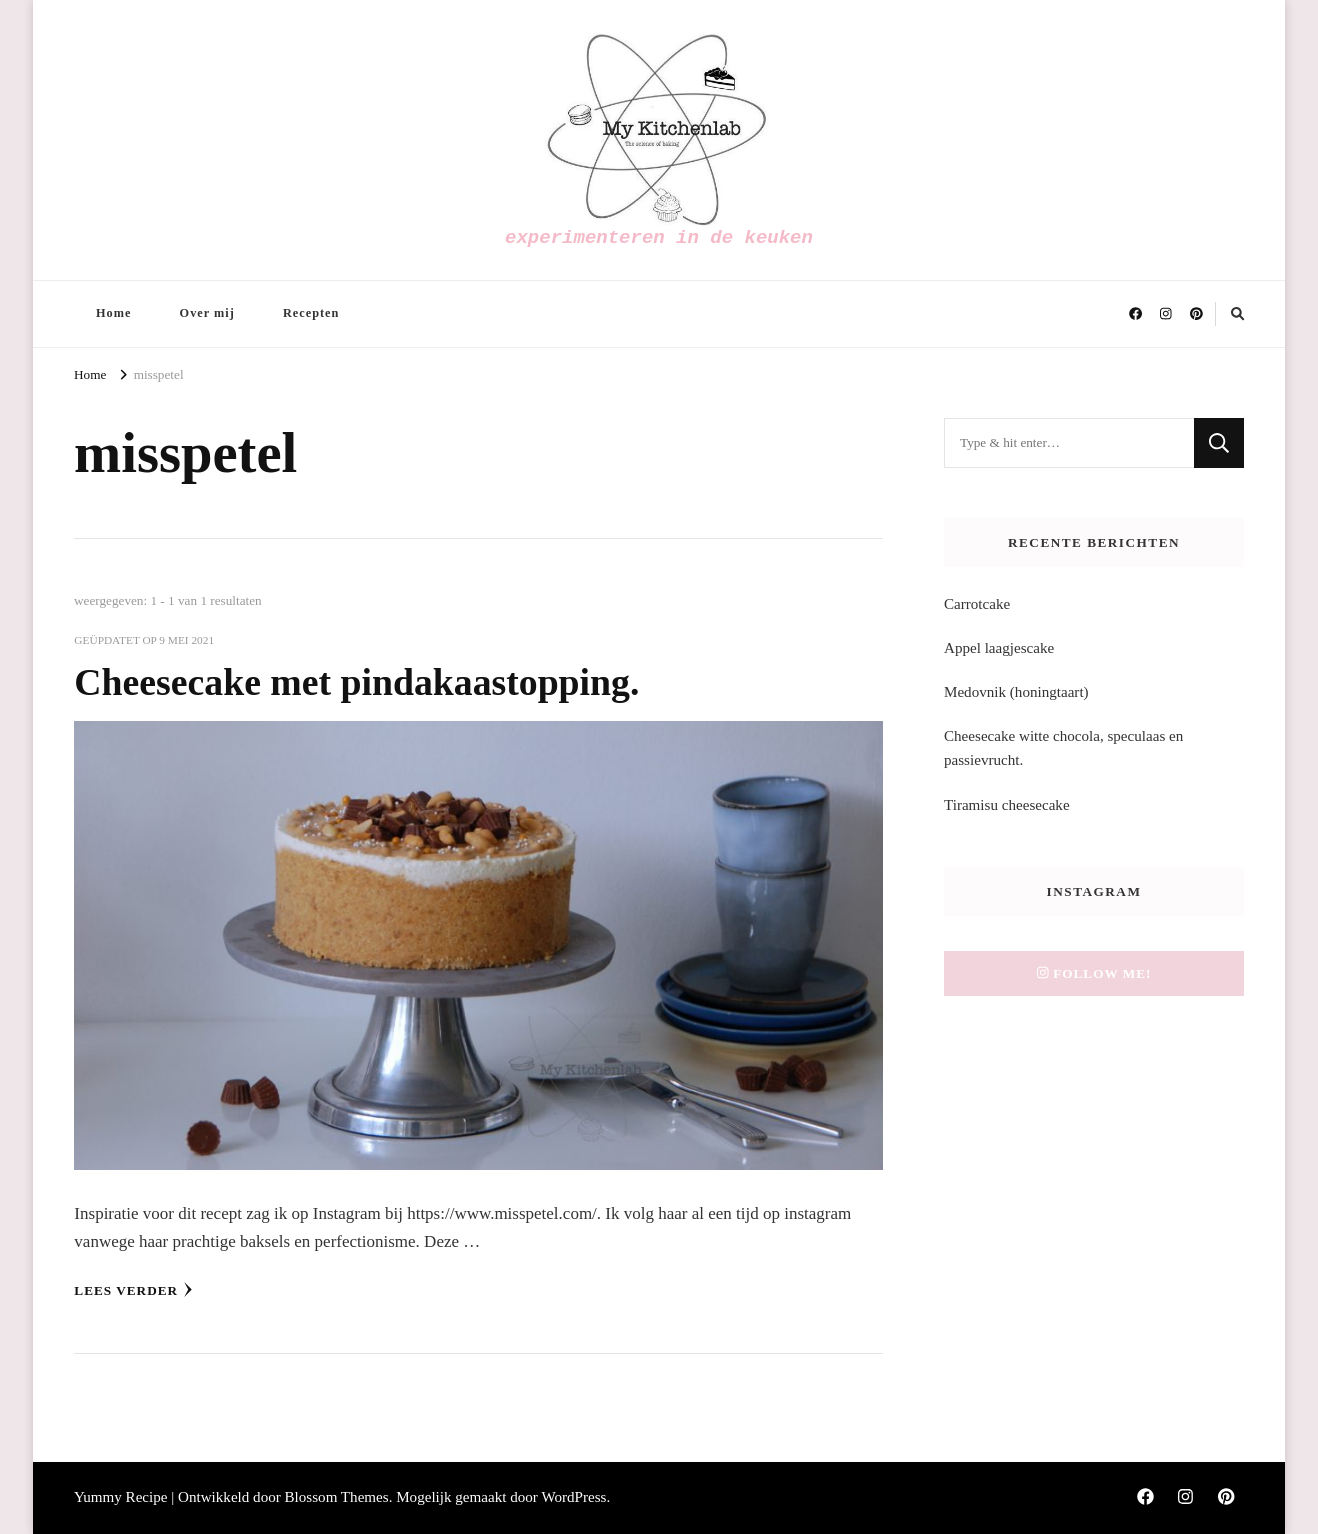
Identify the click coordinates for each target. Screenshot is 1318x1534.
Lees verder (133, 1290)
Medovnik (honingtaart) (1016, 692)
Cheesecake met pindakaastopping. (356, 682)
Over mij (207, 313)
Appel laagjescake (999, 648)
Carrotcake (977, 604)
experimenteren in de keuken (659, 238)
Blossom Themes (337, 1497)
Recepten (311, 313)
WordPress (573, 1497)
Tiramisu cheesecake (1007, 805)
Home (113, 313)
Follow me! (1094, 973)
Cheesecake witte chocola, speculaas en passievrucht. (1063, 748)
